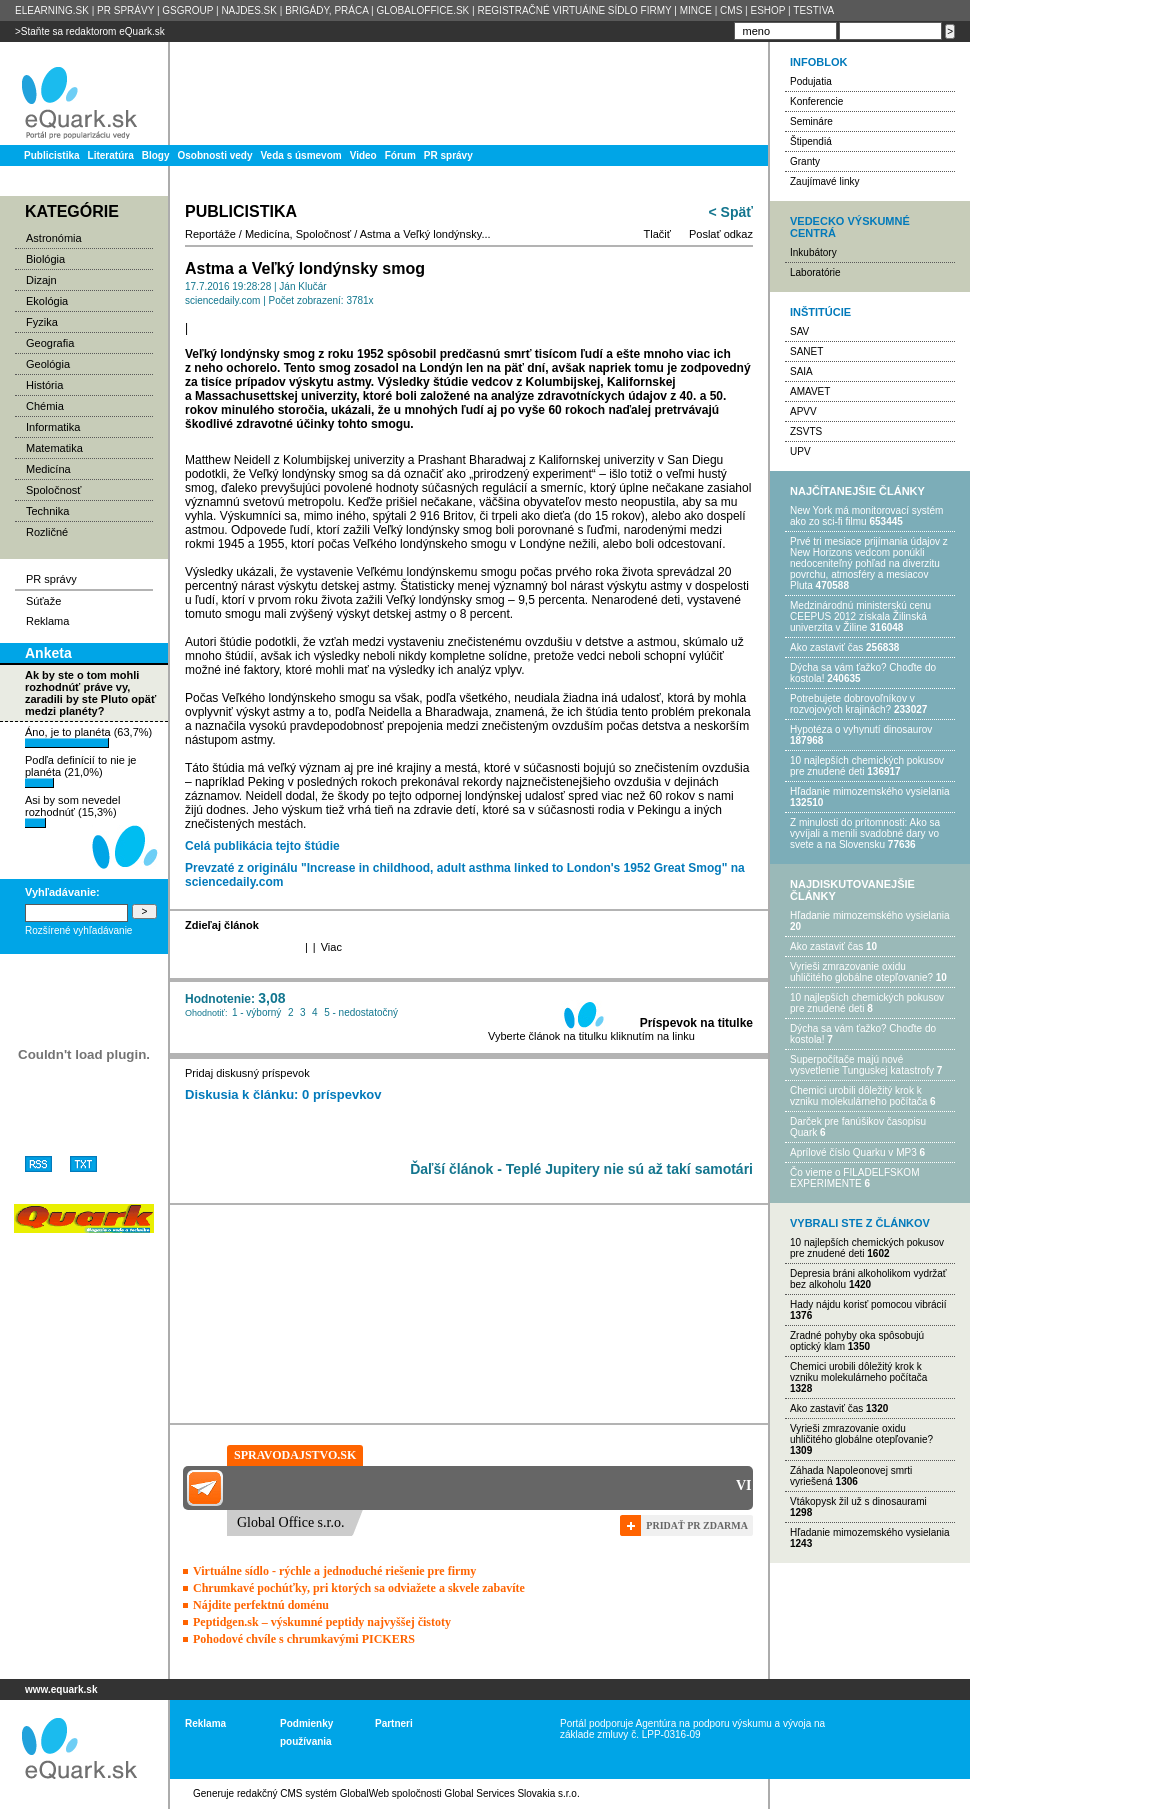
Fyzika (42, 322)
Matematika (54, 448)
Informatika (53, 427)
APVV (803, 411)
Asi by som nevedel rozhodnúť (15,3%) (72, 811)
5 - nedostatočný (361, 1012)
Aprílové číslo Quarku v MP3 (853, 1152)
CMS (731, 10)
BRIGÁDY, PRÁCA (326, 10)
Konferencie (816, 101)
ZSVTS (806, 431)
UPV (800, 451)
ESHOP (767, 10)
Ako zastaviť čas (826, 647)
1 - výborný (256, 1012)
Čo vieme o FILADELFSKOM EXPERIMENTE (854, 1178)
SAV (799, 331)
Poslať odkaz (721, 234)
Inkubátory (813, 252)
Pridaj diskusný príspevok (247, 1073)
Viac (331, 947)
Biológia (45, 259)
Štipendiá (811, 141)
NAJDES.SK (249, 10)
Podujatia (811, 81)
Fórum (400, 155)
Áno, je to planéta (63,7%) (88, 737)
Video (363, 155)
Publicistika (52, 155)
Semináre (811, 121)
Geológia (48, 364)
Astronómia (54, 238)
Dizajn (41, 280)
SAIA (801, 371)
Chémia (45, 406)
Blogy (156, 155)
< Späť (731, 212)
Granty (805, 161)
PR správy (448, 155)
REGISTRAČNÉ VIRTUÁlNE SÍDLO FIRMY (574, 10)
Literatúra (111, 155)
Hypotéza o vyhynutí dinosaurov (861, 729)
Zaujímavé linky (824, 181)
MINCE (696, 10)
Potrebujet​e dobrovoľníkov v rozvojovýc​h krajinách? (852, 704)
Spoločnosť (54, 490)
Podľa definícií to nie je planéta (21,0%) (80, 771)
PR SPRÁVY (125, 10)
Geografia (50, 343)
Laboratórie (815, 272)
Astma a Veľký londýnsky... (425, 234)
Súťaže (43, 601)
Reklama (47, 621)
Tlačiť (657, 234)
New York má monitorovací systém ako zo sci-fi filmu (866, 516)
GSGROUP (187, 10)
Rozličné (47, 532)
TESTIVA (813, 10)
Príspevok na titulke (696, 1023)
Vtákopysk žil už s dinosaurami (858, 1501)
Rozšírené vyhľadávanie (78, 930)
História (44, 385)
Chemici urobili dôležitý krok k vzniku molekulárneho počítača (858, 1096)
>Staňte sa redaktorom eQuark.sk (90, 31)
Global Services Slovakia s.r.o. (512, 1793)
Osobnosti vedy (214, 155)
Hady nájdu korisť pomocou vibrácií (868, 1304)
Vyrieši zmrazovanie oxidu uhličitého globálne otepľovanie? (861, 972)
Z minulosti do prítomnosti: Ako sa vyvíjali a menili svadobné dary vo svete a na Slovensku (865, 833)
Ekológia (47, 301)
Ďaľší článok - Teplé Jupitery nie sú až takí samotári (581, 1169)
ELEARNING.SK (52, 10)
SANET (806, 351)
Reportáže (210, 234)
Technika (47, 511)
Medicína (48, 469)
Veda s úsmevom (301, 155)
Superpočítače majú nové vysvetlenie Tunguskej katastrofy (862, 1065)
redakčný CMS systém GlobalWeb (313, 1793)
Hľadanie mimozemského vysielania (870, 791)
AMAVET (810, 391)
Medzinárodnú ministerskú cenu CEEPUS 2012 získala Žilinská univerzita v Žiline (860, 616)
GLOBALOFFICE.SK (422, 10)
